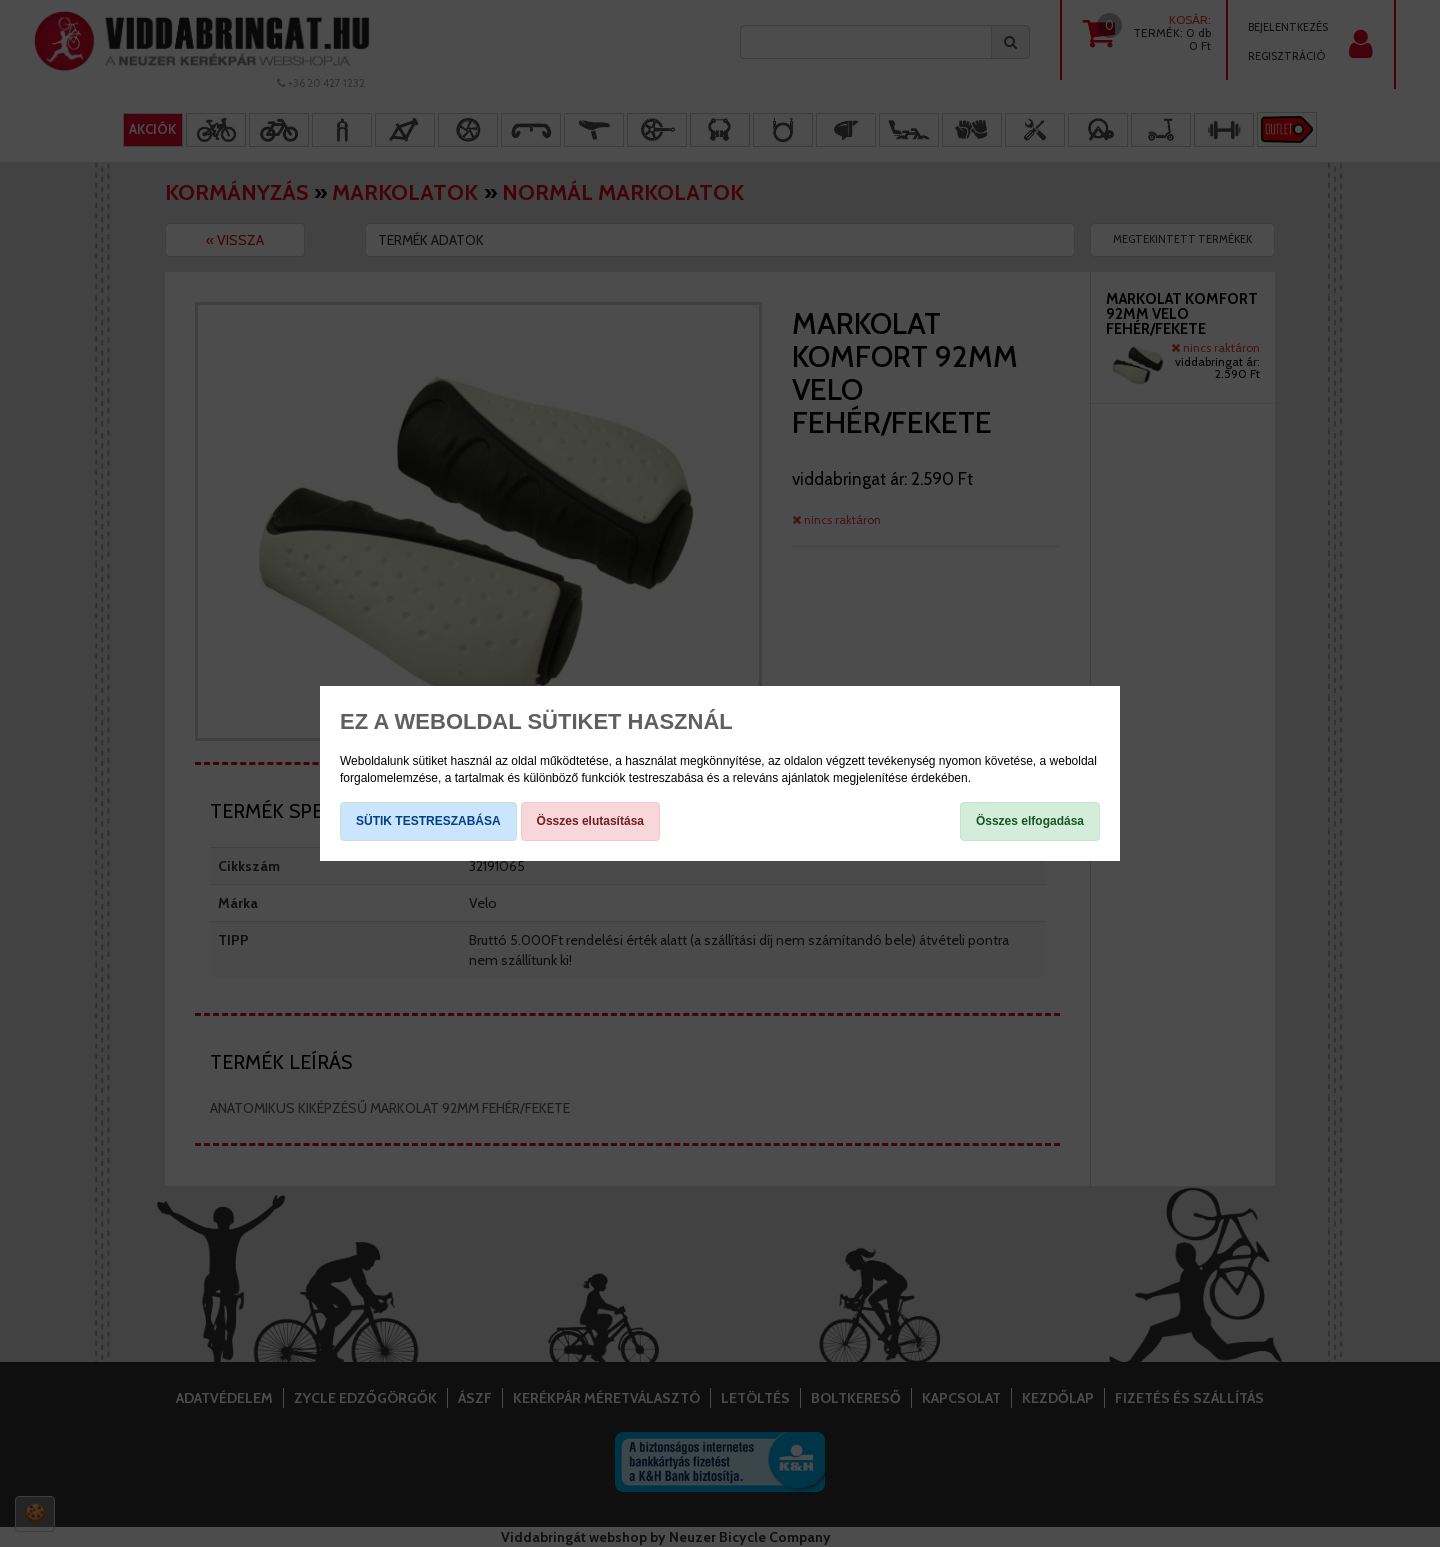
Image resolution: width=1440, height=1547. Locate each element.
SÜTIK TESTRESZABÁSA (428, 821)
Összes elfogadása (1030, 821)
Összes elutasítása (590, 821)
